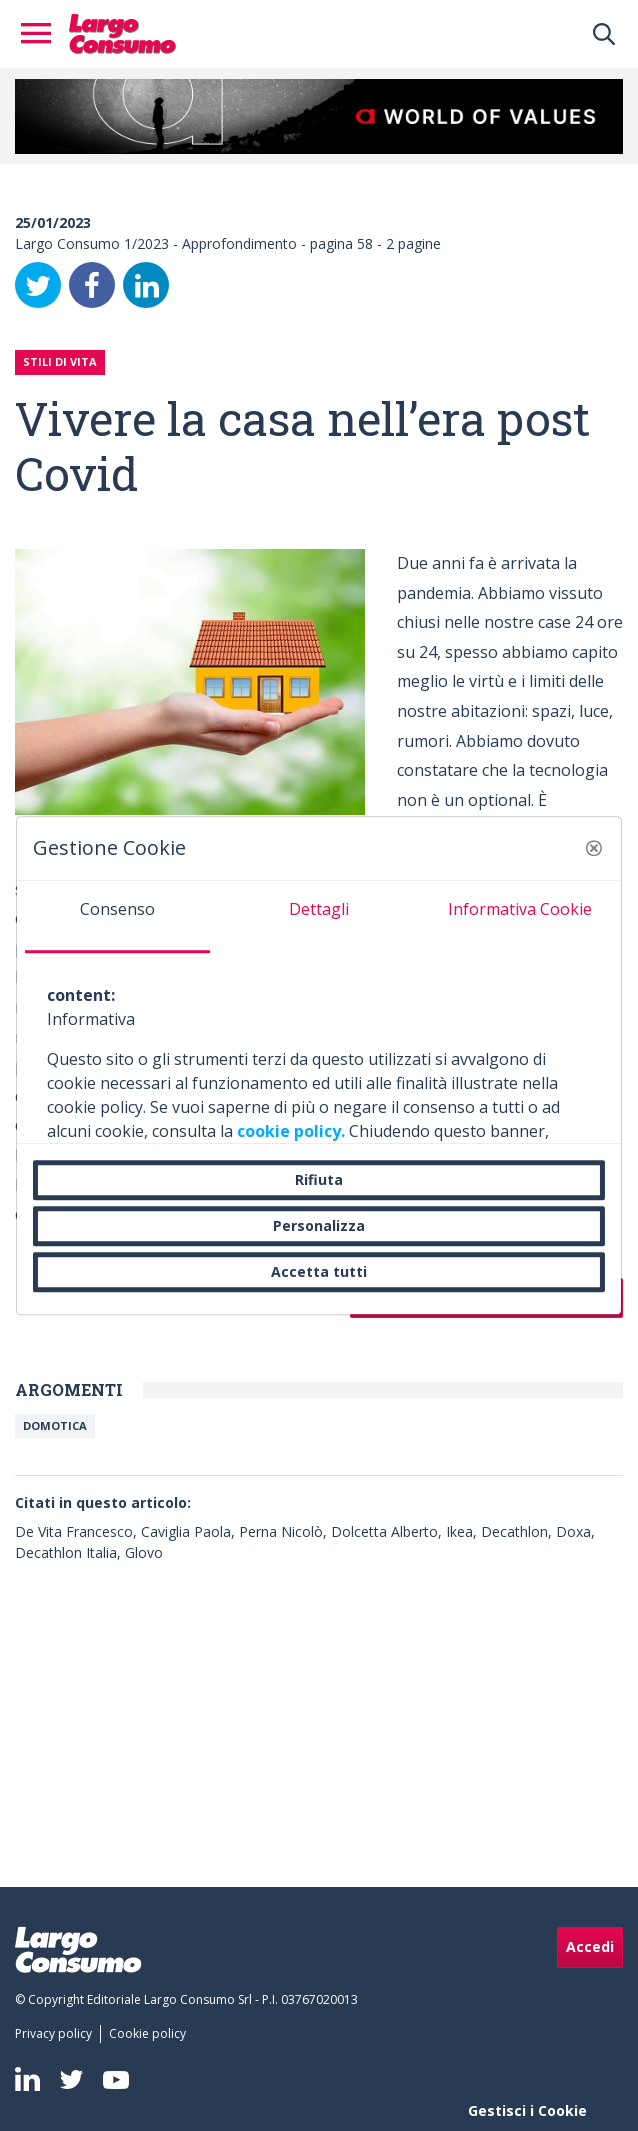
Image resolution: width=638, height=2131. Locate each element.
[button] (594, 848)
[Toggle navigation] (42, 34)
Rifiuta (319, 1179)
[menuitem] (57, 2034)
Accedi (590, 1946)
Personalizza (319, 1225)
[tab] (117, 917)
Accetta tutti (319, 1271)
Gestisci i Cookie (527, 2110)
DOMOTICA (55, 1425)
